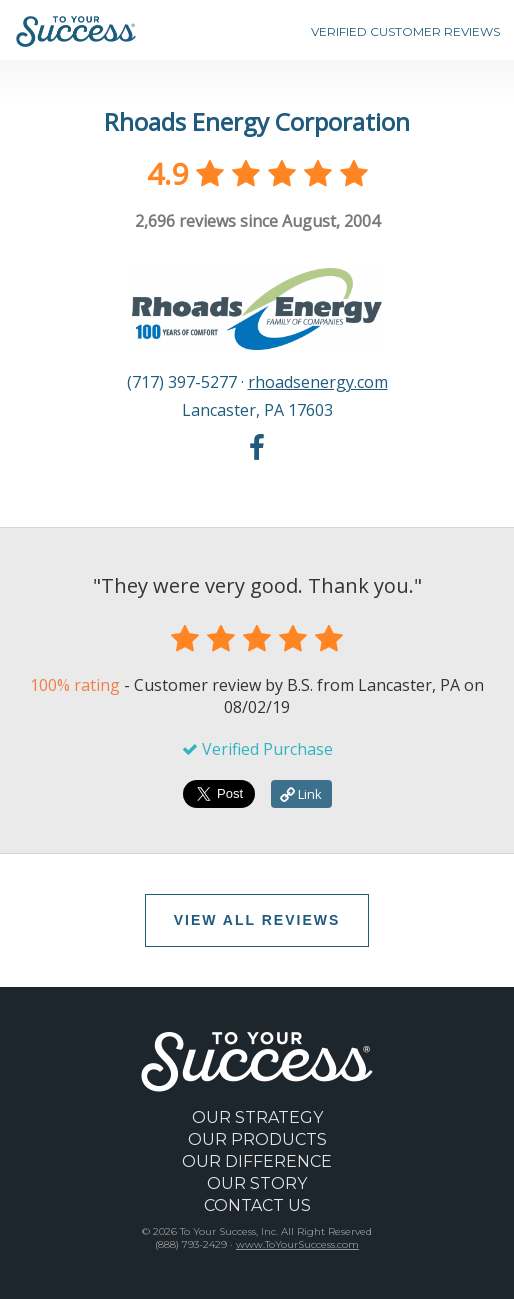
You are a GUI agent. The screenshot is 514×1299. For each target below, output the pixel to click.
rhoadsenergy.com (318, 382)
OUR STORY (257, 1183)
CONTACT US (257, 1205)
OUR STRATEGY (257, 1117)
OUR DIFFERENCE (257, 1161)
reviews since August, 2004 (257, 221)
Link (301, 794)
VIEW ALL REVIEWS (257, 920)
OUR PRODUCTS (257, 1139)
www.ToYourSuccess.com (297, 1244)
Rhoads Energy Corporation (257, 121)
